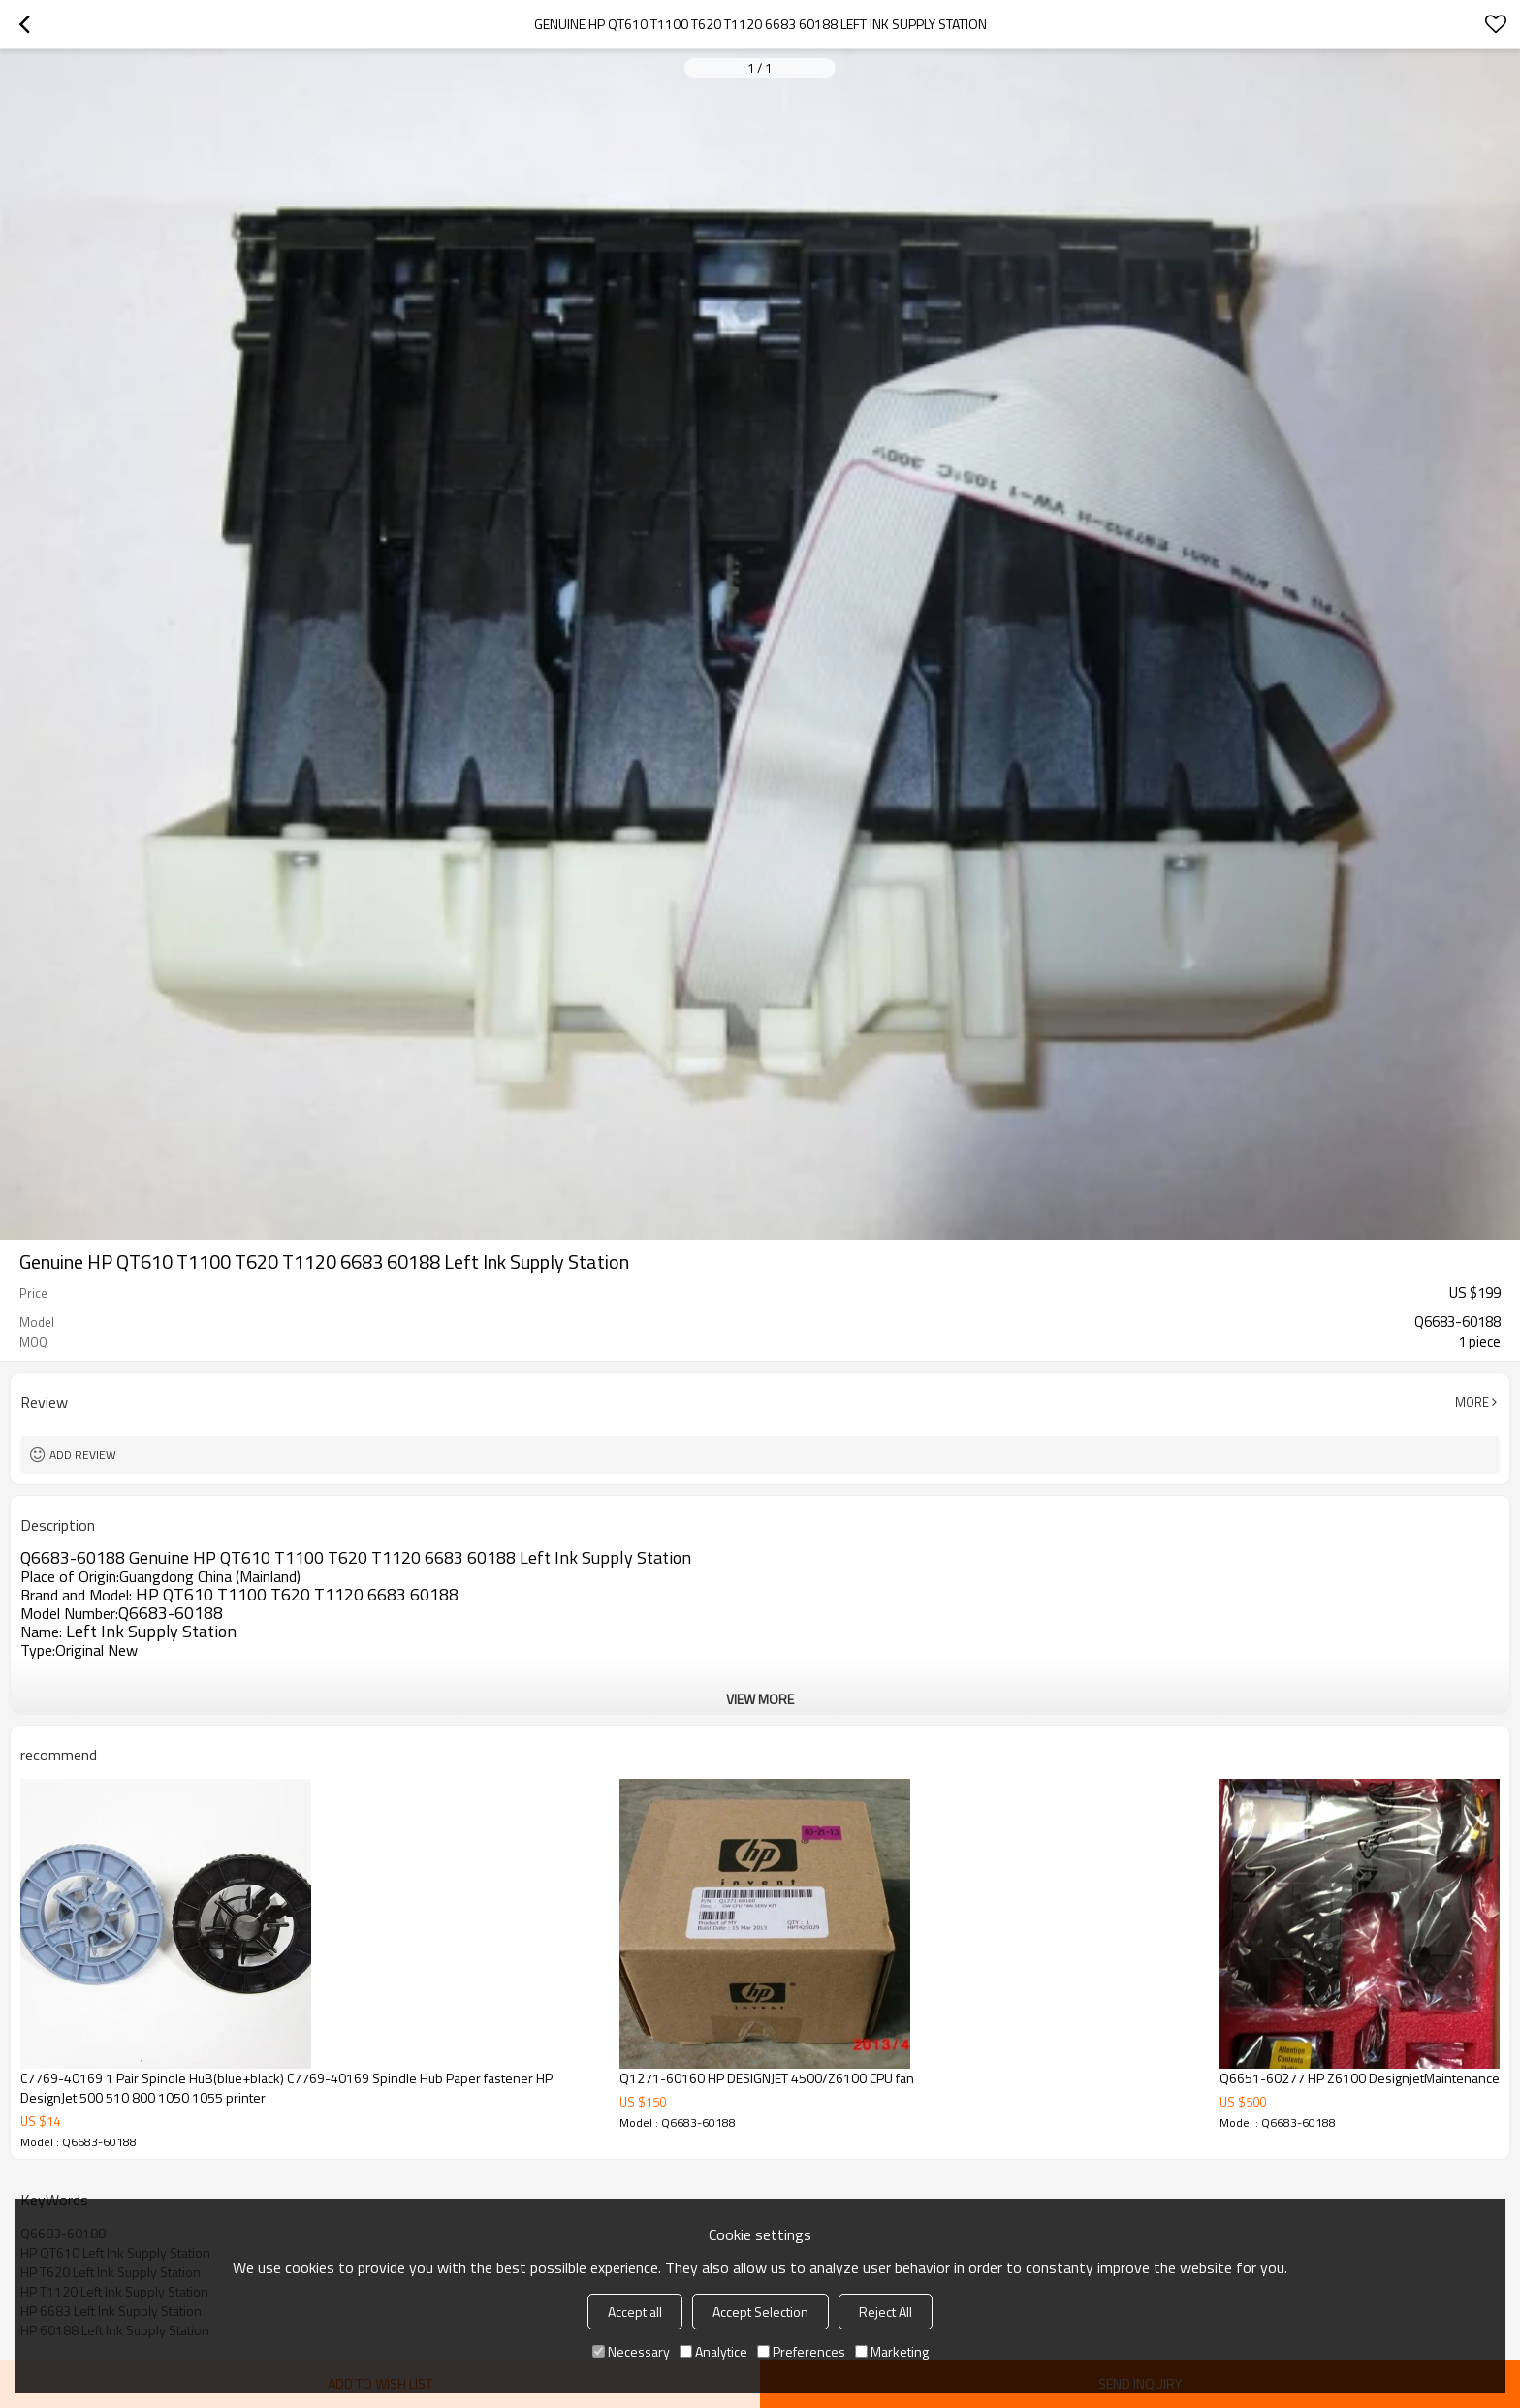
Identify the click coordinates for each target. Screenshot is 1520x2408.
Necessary (631, 2351)
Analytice (713, 2351)
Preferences (801, 2351)
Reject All (885, 2311)
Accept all (635, 2311)
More (1472, 1401)
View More (760, 1699)
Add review (82, 1454)
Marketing (892, 2351)
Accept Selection (760, 2311)
